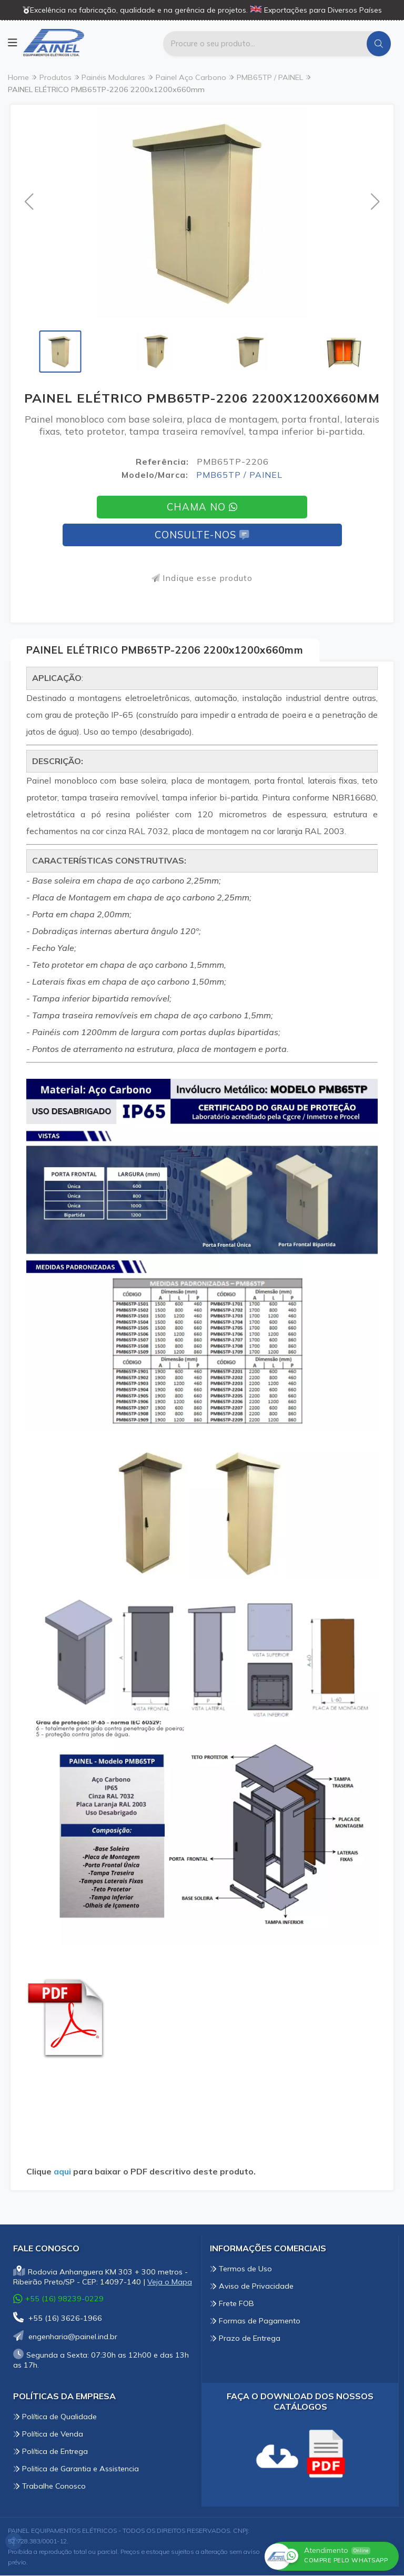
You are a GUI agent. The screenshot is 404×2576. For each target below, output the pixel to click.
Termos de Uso (241, 2269)
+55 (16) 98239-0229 (58, 2299)
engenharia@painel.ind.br (65, 2337)
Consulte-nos (202, 535)
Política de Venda (48, 2434)
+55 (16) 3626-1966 (57, 2318)
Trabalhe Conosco (49, 2486)
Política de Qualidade (55, 2417)
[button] (29, 201)
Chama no (202, 507)
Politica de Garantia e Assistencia (76, 2469)
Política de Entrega (50, 2452)
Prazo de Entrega (245, 2338)
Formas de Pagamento (255, 2321)
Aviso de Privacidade (252, 2286)
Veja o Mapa (169, 2282)
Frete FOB (232, 2304)
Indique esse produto (202, 578)
